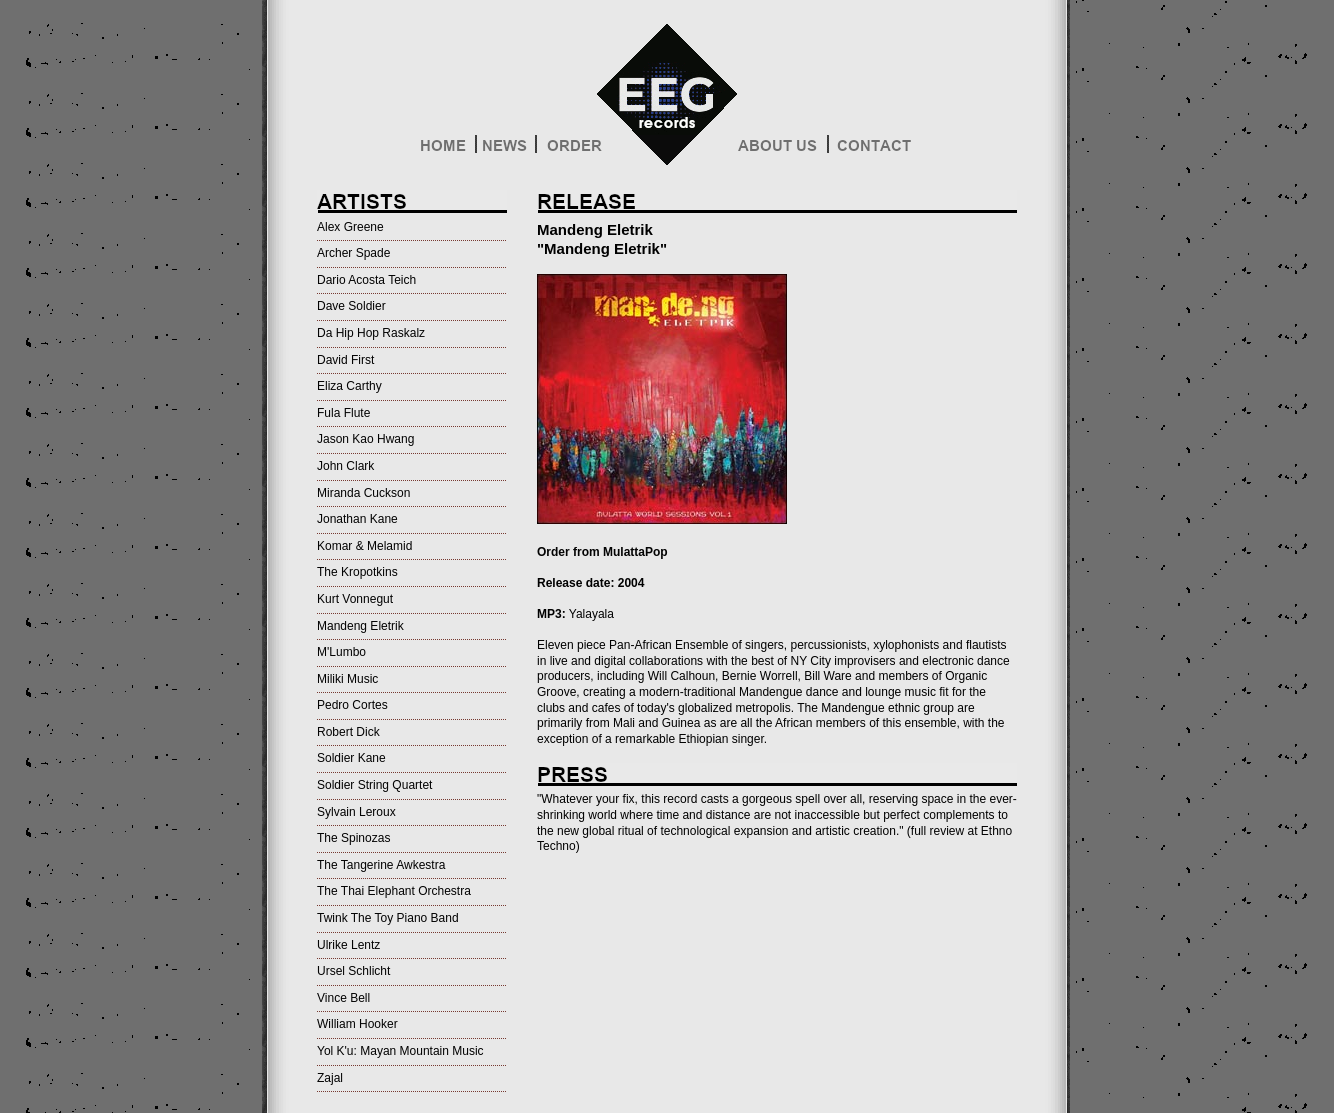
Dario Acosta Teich (366, 280)
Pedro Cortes (352, 705)
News (506, 150)
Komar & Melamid (364, 546)
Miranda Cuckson (363, 493)
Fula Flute (343, 413)
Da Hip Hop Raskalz (371, 333)
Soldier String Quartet (374, 785)
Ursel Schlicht (353, 971)
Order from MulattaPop (602, 552)
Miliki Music (347, 679)
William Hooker (357, 1024)
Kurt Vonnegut (355, 599)
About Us (782, 150)
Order (572, 150)
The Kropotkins (357, 572)
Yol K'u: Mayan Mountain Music (400, 1051)
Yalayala (591, 614)
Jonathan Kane (357, 519)
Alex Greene (350, 227)
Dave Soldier (351, 306)
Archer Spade (353, 253)
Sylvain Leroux (356, 812)
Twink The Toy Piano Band (388, 918)
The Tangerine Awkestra (381, 865)
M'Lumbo (341, 652)
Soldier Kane (351, 758)
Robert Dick (348, 732)
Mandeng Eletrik (360, 626)
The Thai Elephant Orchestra (394, 891)
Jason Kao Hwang (365, 439)
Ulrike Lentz (348, 945)
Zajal (330, 1078)
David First (345, 360)
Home (446, 150)
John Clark (345, 466)
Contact (872, 150)
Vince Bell (343, 998)
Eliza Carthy (349, 386)
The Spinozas (353, 838)
